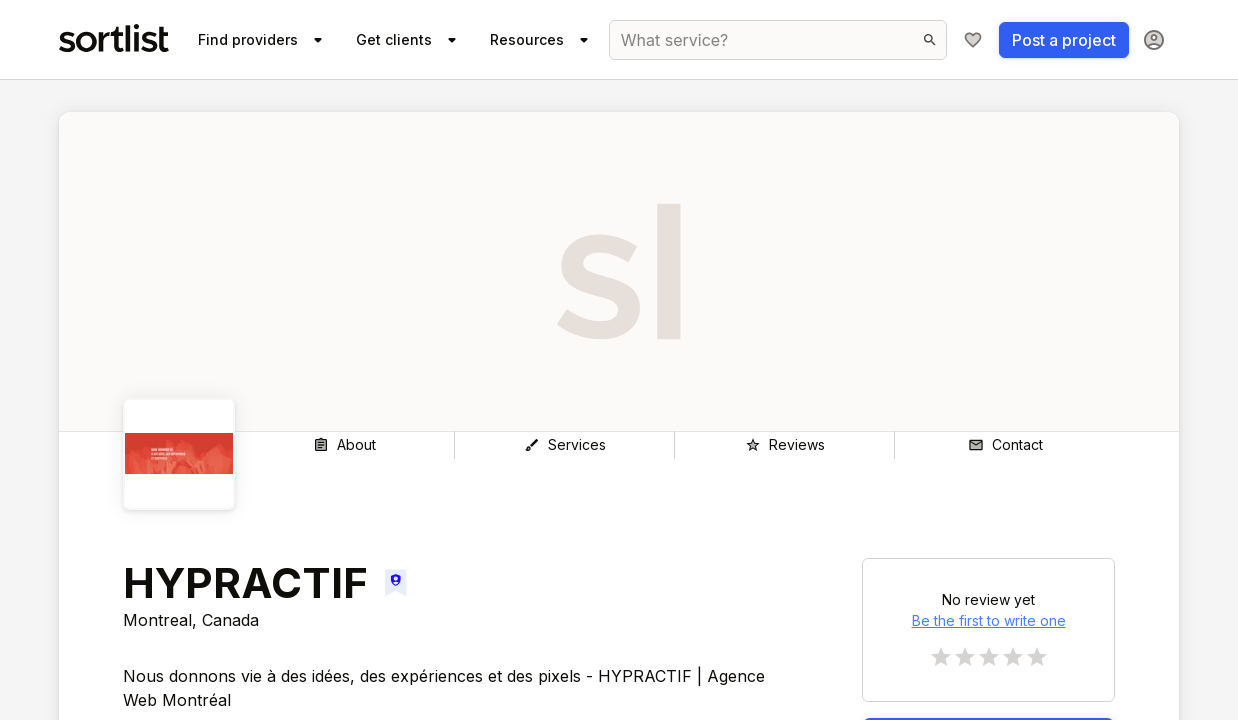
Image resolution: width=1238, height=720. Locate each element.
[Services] (564, 445)
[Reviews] (784, 445)
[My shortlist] (973, 40)
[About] (344, 445)
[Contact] (1005, 445)
